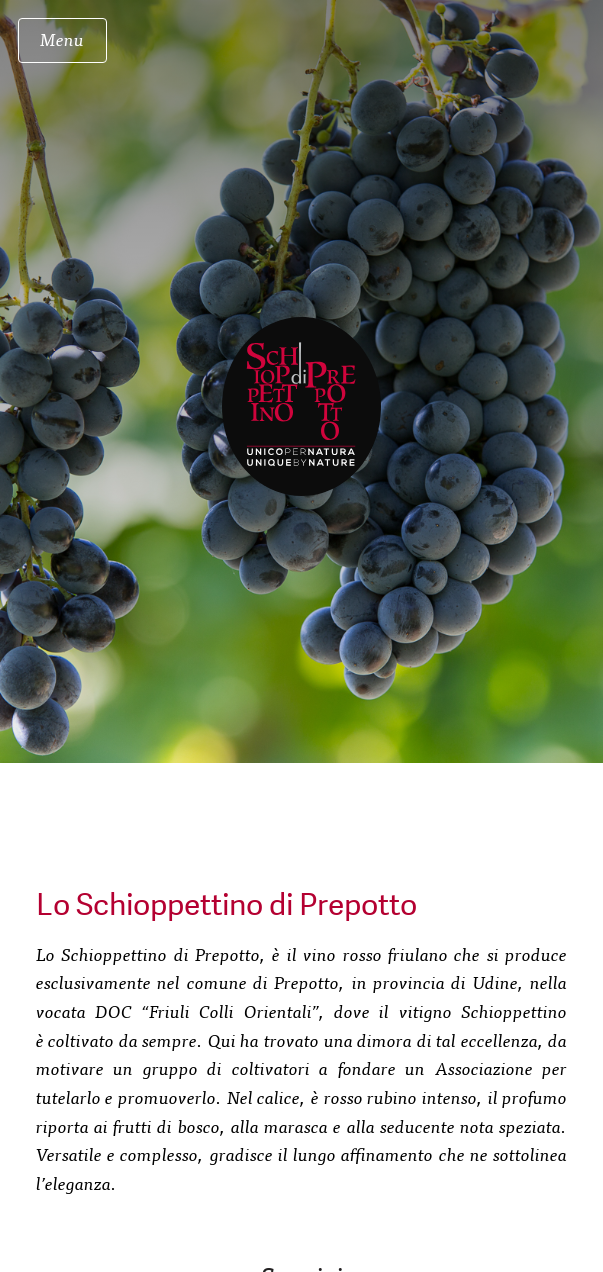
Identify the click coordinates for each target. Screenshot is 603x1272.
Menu (62, 38)
